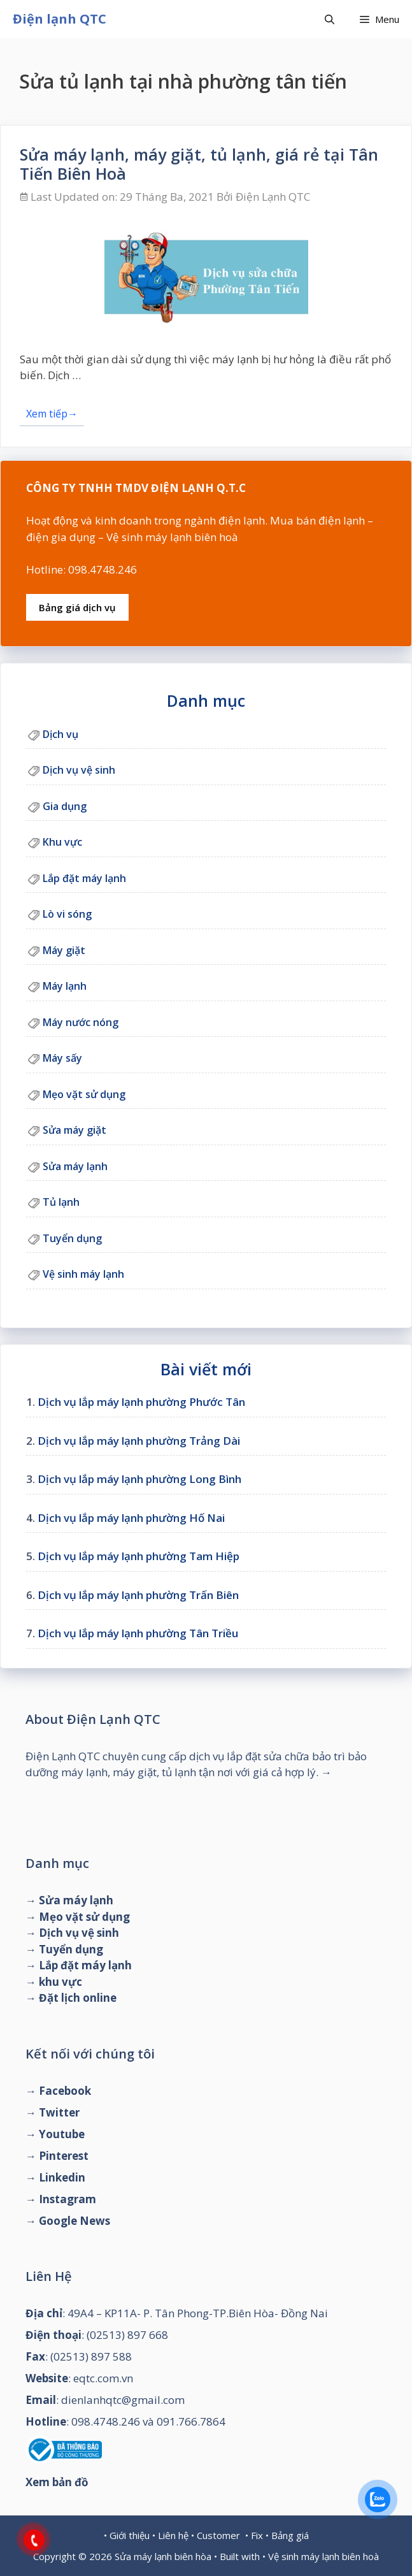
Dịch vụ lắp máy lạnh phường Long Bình (139, 1479)
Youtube (62, 2134)
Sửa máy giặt (74, 1130)
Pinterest (64, 2155)
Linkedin (62, 2177)
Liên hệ (173, 2535)
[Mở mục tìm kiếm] (329, 19)
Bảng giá (290, 2535)
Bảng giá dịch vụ (77, 607)
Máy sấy (62, 1058)
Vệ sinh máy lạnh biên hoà (323, 2556)
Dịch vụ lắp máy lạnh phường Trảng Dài (139, 1440)
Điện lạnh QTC (59, 18)
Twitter (59, 2112)
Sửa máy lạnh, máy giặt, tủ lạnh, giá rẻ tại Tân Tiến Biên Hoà (199, 163)
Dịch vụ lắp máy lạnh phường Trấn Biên (138, 1595)
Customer (218, 2535)
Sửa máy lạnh (75, 1166)
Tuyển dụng (72, 1238)
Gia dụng (65, 806)
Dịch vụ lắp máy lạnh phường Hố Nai (131, 1517)
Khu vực (62, 842)
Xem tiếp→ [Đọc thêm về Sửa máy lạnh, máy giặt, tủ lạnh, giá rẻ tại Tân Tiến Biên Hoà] (52, 414)
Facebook (65, 2090)
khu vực (60, 1981)
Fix (257, 2535)
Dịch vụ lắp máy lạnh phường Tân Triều (138, 1633)
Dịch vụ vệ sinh (79, 770)
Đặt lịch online (78, 1997)
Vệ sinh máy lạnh (83, 1274)
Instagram (67, 2199)
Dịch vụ (60, 734)
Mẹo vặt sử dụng (84, 1094)
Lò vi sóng (67, 914)
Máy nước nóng (80, 1022)
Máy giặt (64, 950)
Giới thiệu (130, 2535)
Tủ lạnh (61, 1202)
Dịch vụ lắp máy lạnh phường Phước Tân (141, 1401)
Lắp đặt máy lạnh (84, 878)
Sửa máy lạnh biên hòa (163, 2556)
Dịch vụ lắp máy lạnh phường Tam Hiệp (138, 1556)
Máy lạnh (65, 986)
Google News (74, 2220)
